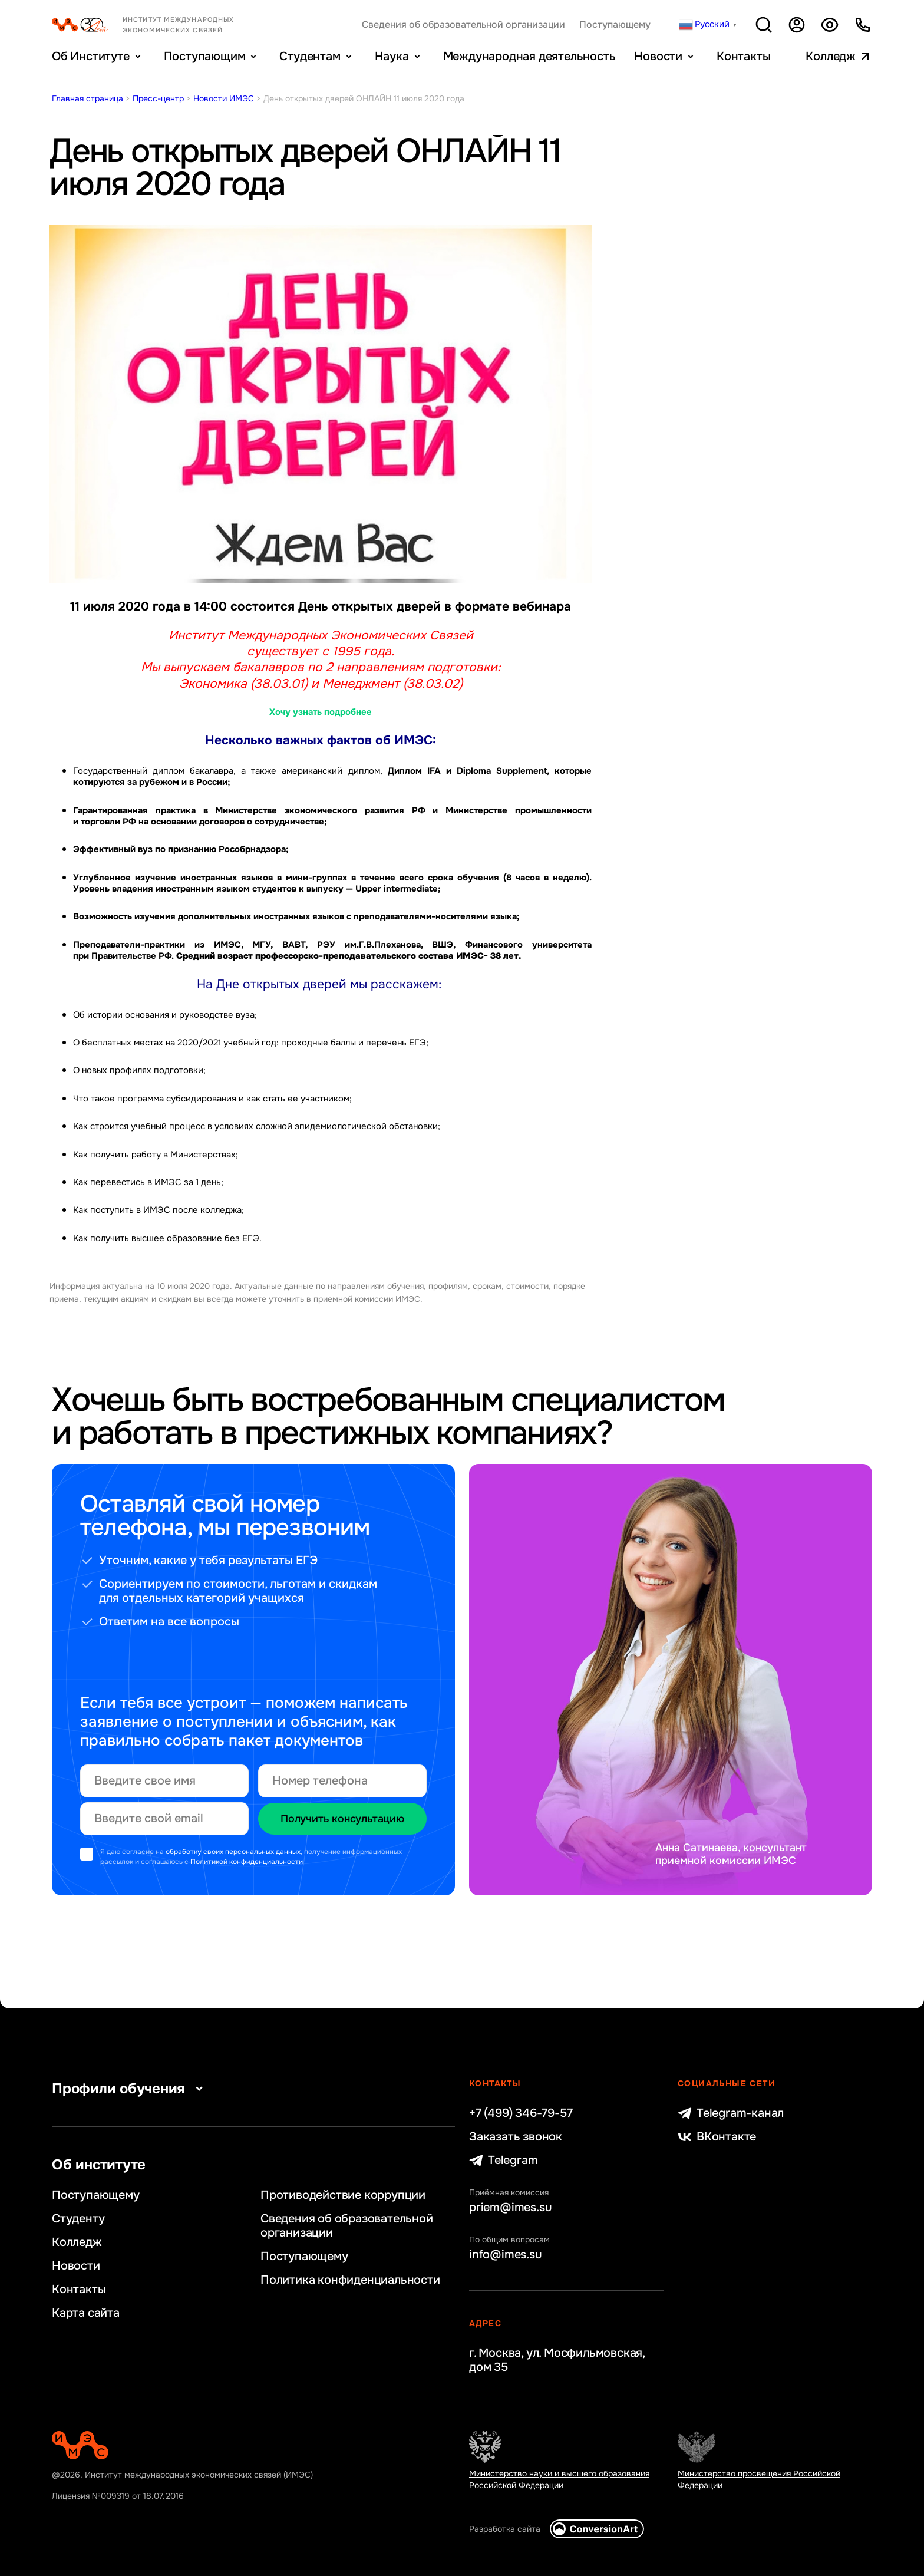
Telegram (503, 2160)
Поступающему (615, 25)
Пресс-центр (158, 98)
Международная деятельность (529, 56)
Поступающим (205, 56)
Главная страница (87, 98)
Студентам (309, 56)
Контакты (743, 56)
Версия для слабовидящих (829, 24)
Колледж (831, 56)
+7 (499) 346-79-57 (520, 2113)
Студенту (78, 2219)
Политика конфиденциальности (350, 2280)
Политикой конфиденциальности (246, 1861)
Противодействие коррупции (342, 2195)
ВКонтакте (717, 2137)
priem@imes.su (510, 2208)
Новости (658, 56)
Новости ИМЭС (223, 98)
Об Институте (91, 56)
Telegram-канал (731, 2113)
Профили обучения (130, 2088)
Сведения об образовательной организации (463, 25)
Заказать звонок (515, 2137)
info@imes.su (505, 2255)
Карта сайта (86, 2313)
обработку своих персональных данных (233, 1851)
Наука (392, 56)
